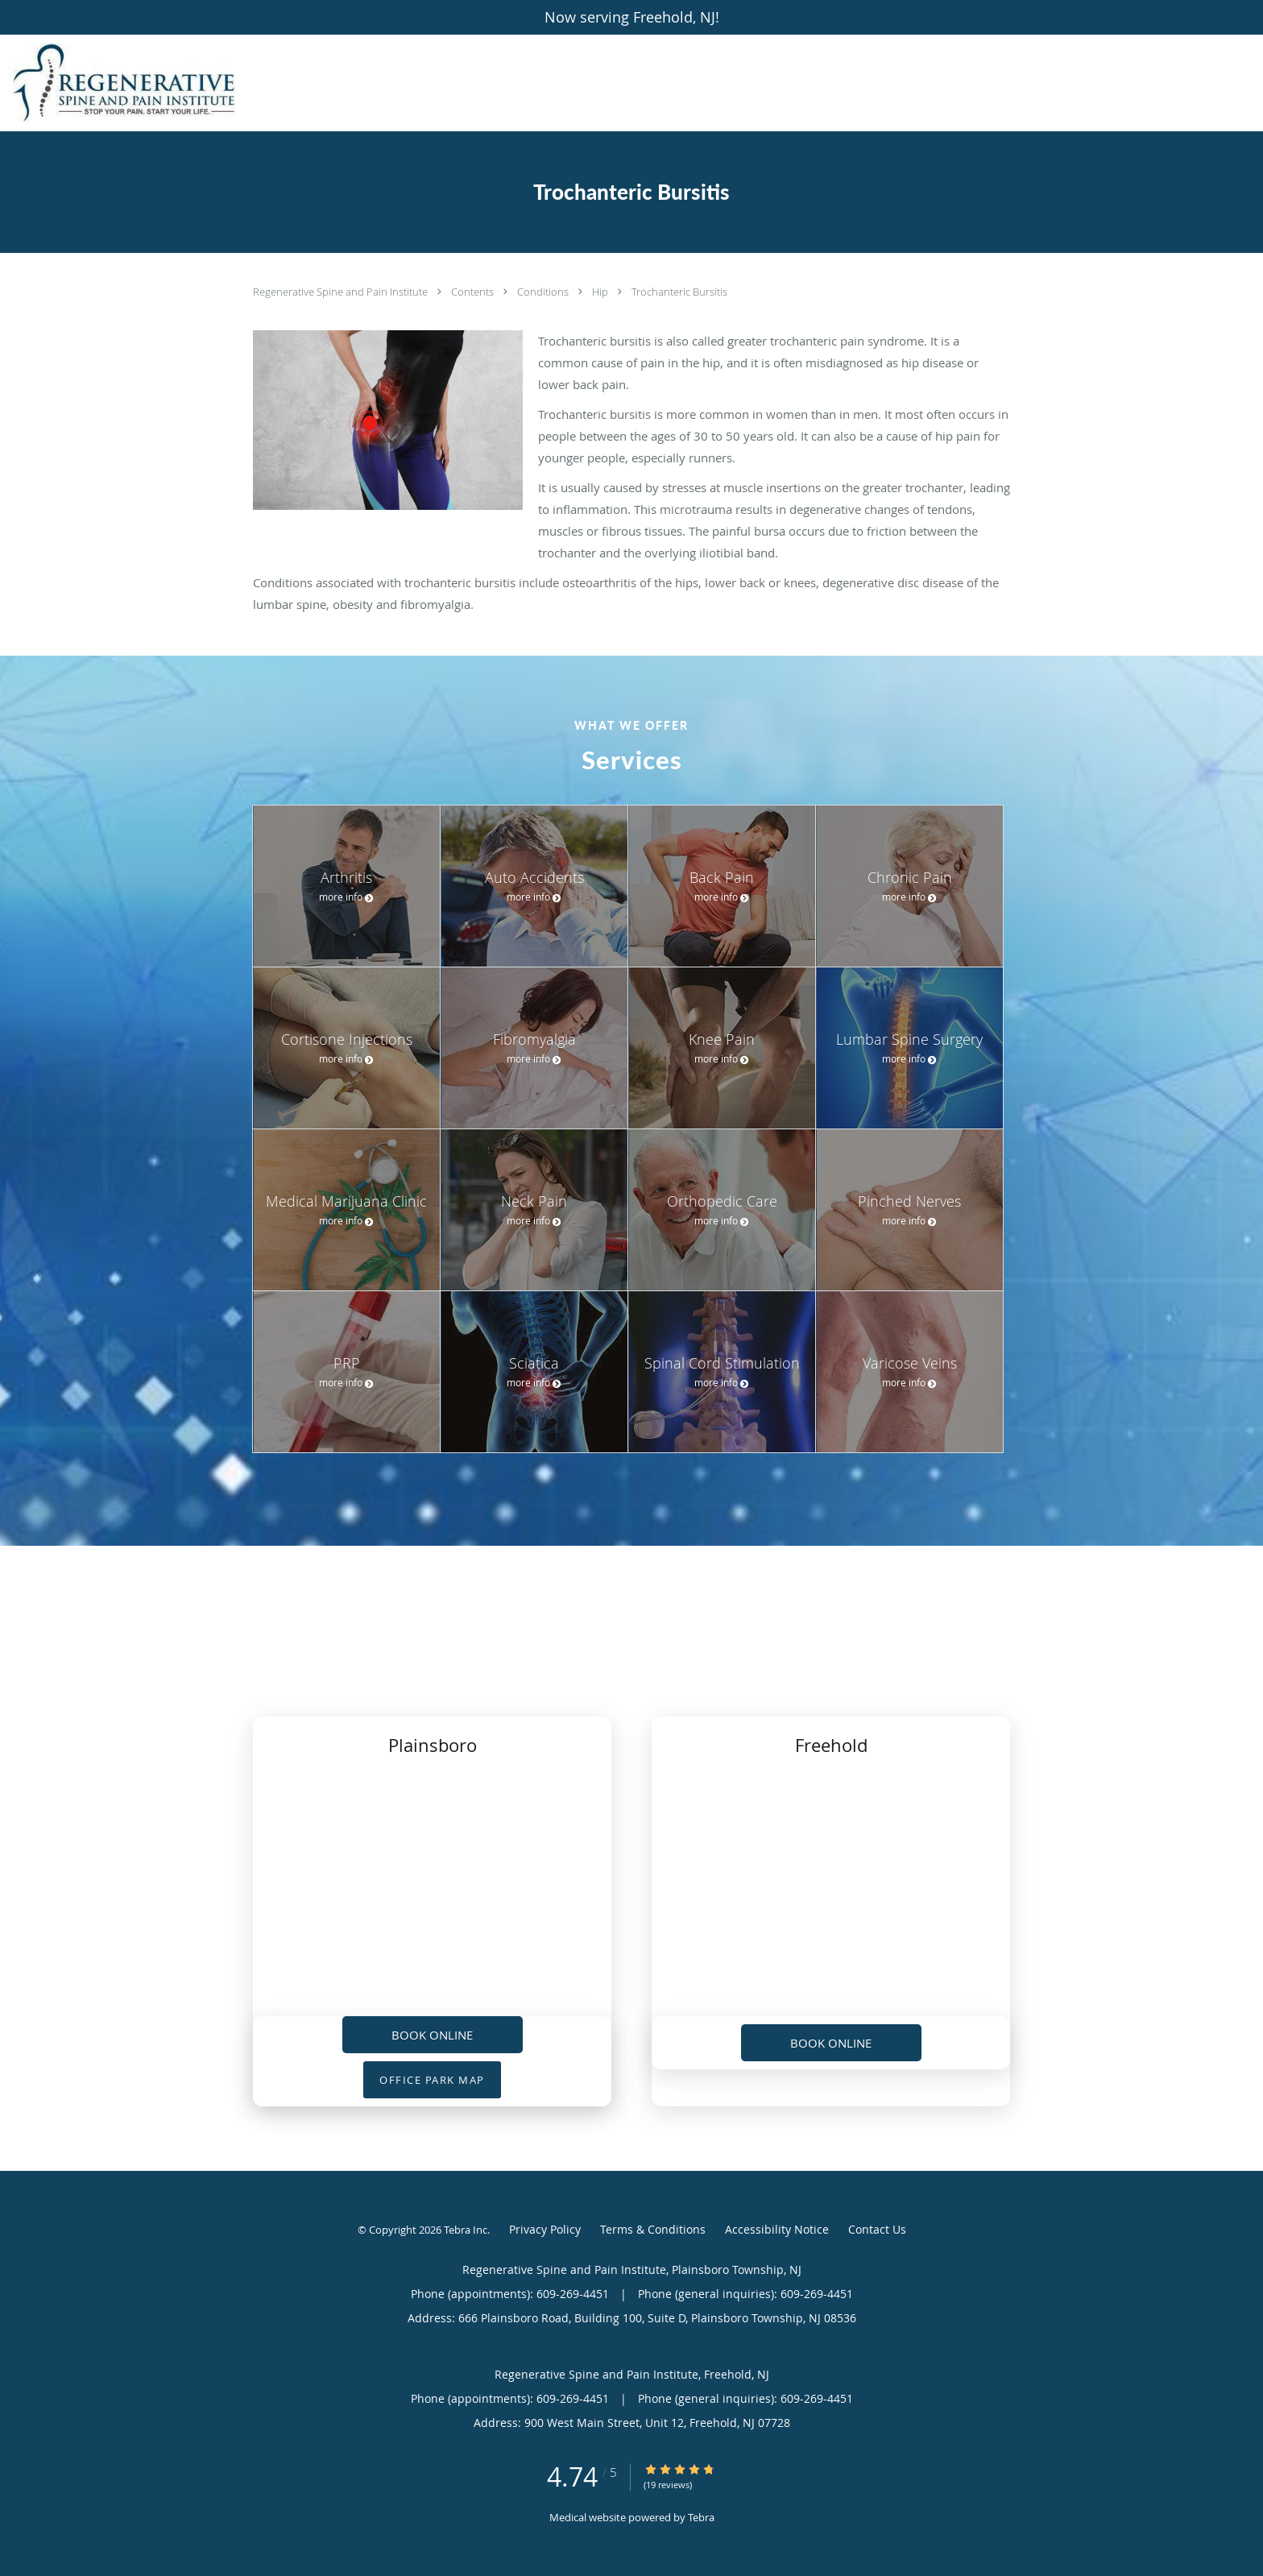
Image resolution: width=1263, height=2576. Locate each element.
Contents (473, 291)
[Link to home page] (119, 83)
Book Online (432, 2035)
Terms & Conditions (653, 2229)
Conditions (544, 291)
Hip (601, 291)
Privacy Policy (545, 2229)
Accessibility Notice (777, 2229)
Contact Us (877, 2229)
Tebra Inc (465, 2229)
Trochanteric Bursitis (679, 291)
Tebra (701, 2517)
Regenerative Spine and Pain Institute (341, 291)
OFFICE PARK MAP (432, 2080)
